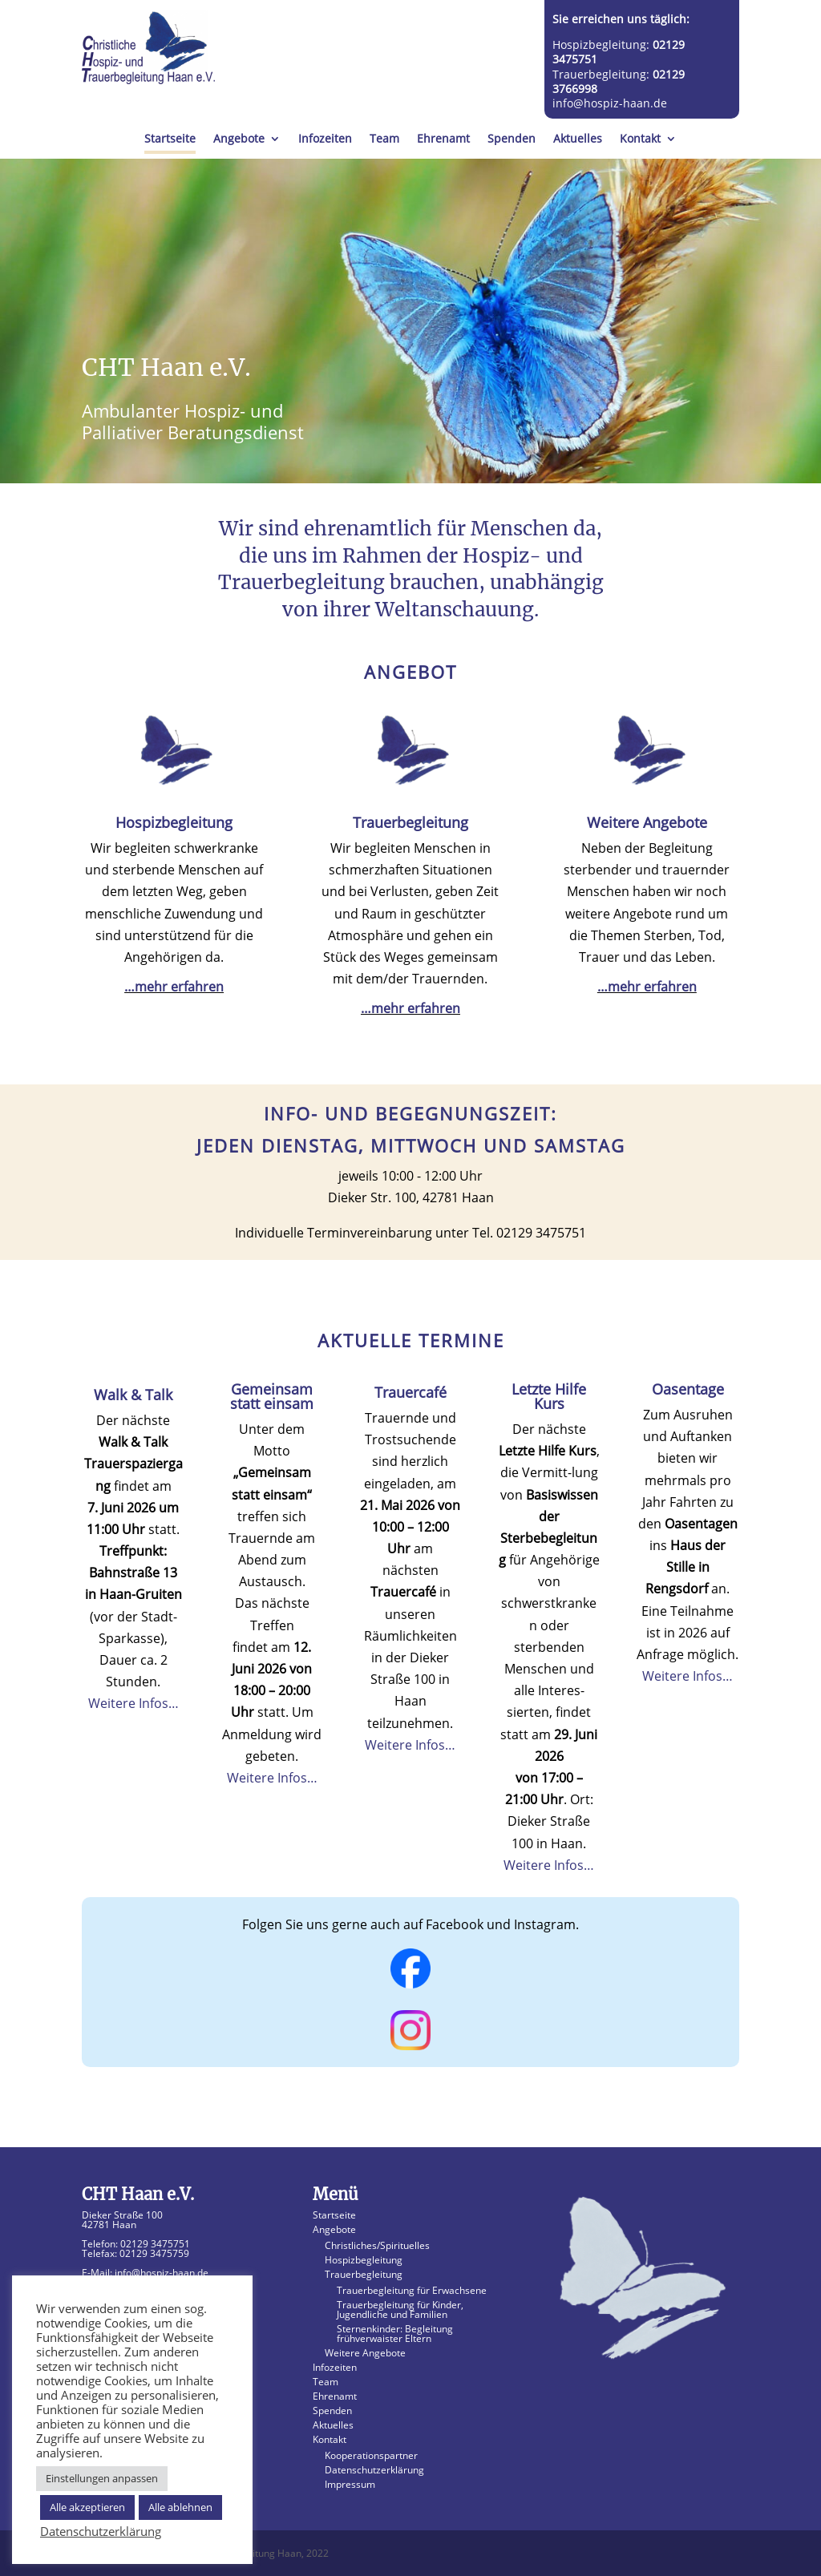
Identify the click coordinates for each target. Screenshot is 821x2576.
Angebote (239, 139)
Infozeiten (325, 139)
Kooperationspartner (371, 2455)
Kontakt (640, 139)
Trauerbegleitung (363, 2274)
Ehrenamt (443, 139)
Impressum (350, 2484)
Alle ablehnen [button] (180, 2507)
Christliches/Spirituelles (377, 2245)
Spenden (511, 139)
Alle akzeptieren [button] (87, 2507)
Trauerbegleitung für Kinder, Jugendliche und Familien (400, 2309)
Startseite (170, 139)
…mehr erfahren (174, 986)
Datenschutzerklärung (374, 2470)
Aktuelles (577, 139)
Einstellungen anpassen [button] (102, 2478)
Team (384, 139)
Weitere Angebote (365, 2353)
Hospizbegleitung (363, 2260)
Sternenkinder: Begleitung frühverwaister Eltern (395, 2333)
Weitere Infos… (133, 1703)
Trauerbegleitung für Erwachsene (412, 2290)
